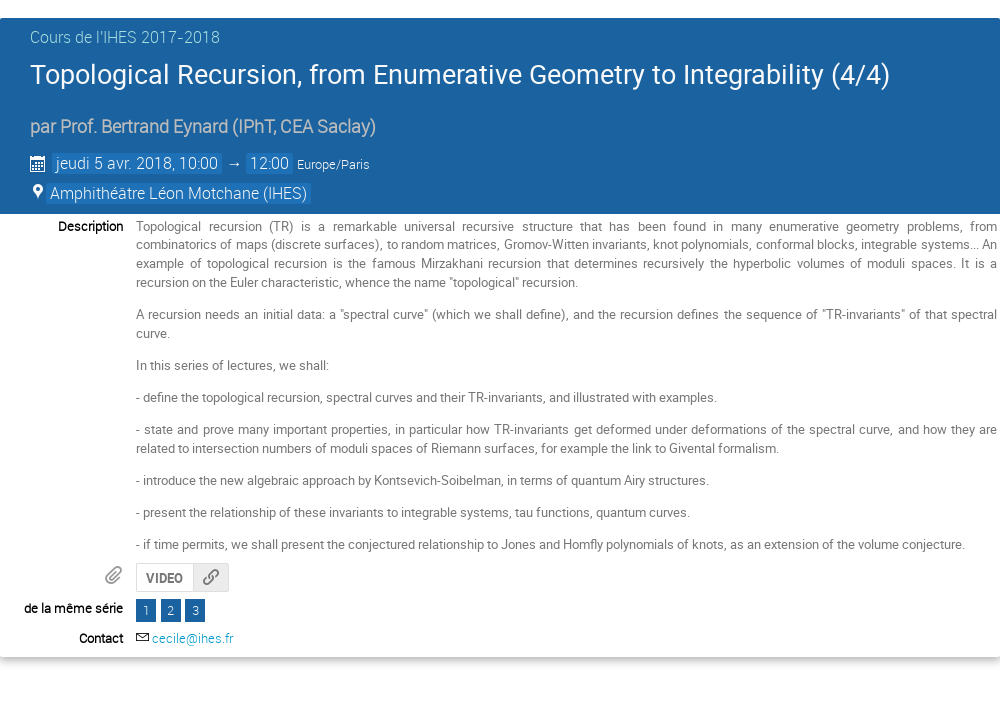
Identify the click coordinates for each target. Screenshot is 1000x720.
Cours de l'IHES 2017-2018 (125, 37)
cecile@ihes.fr (192, 638)
